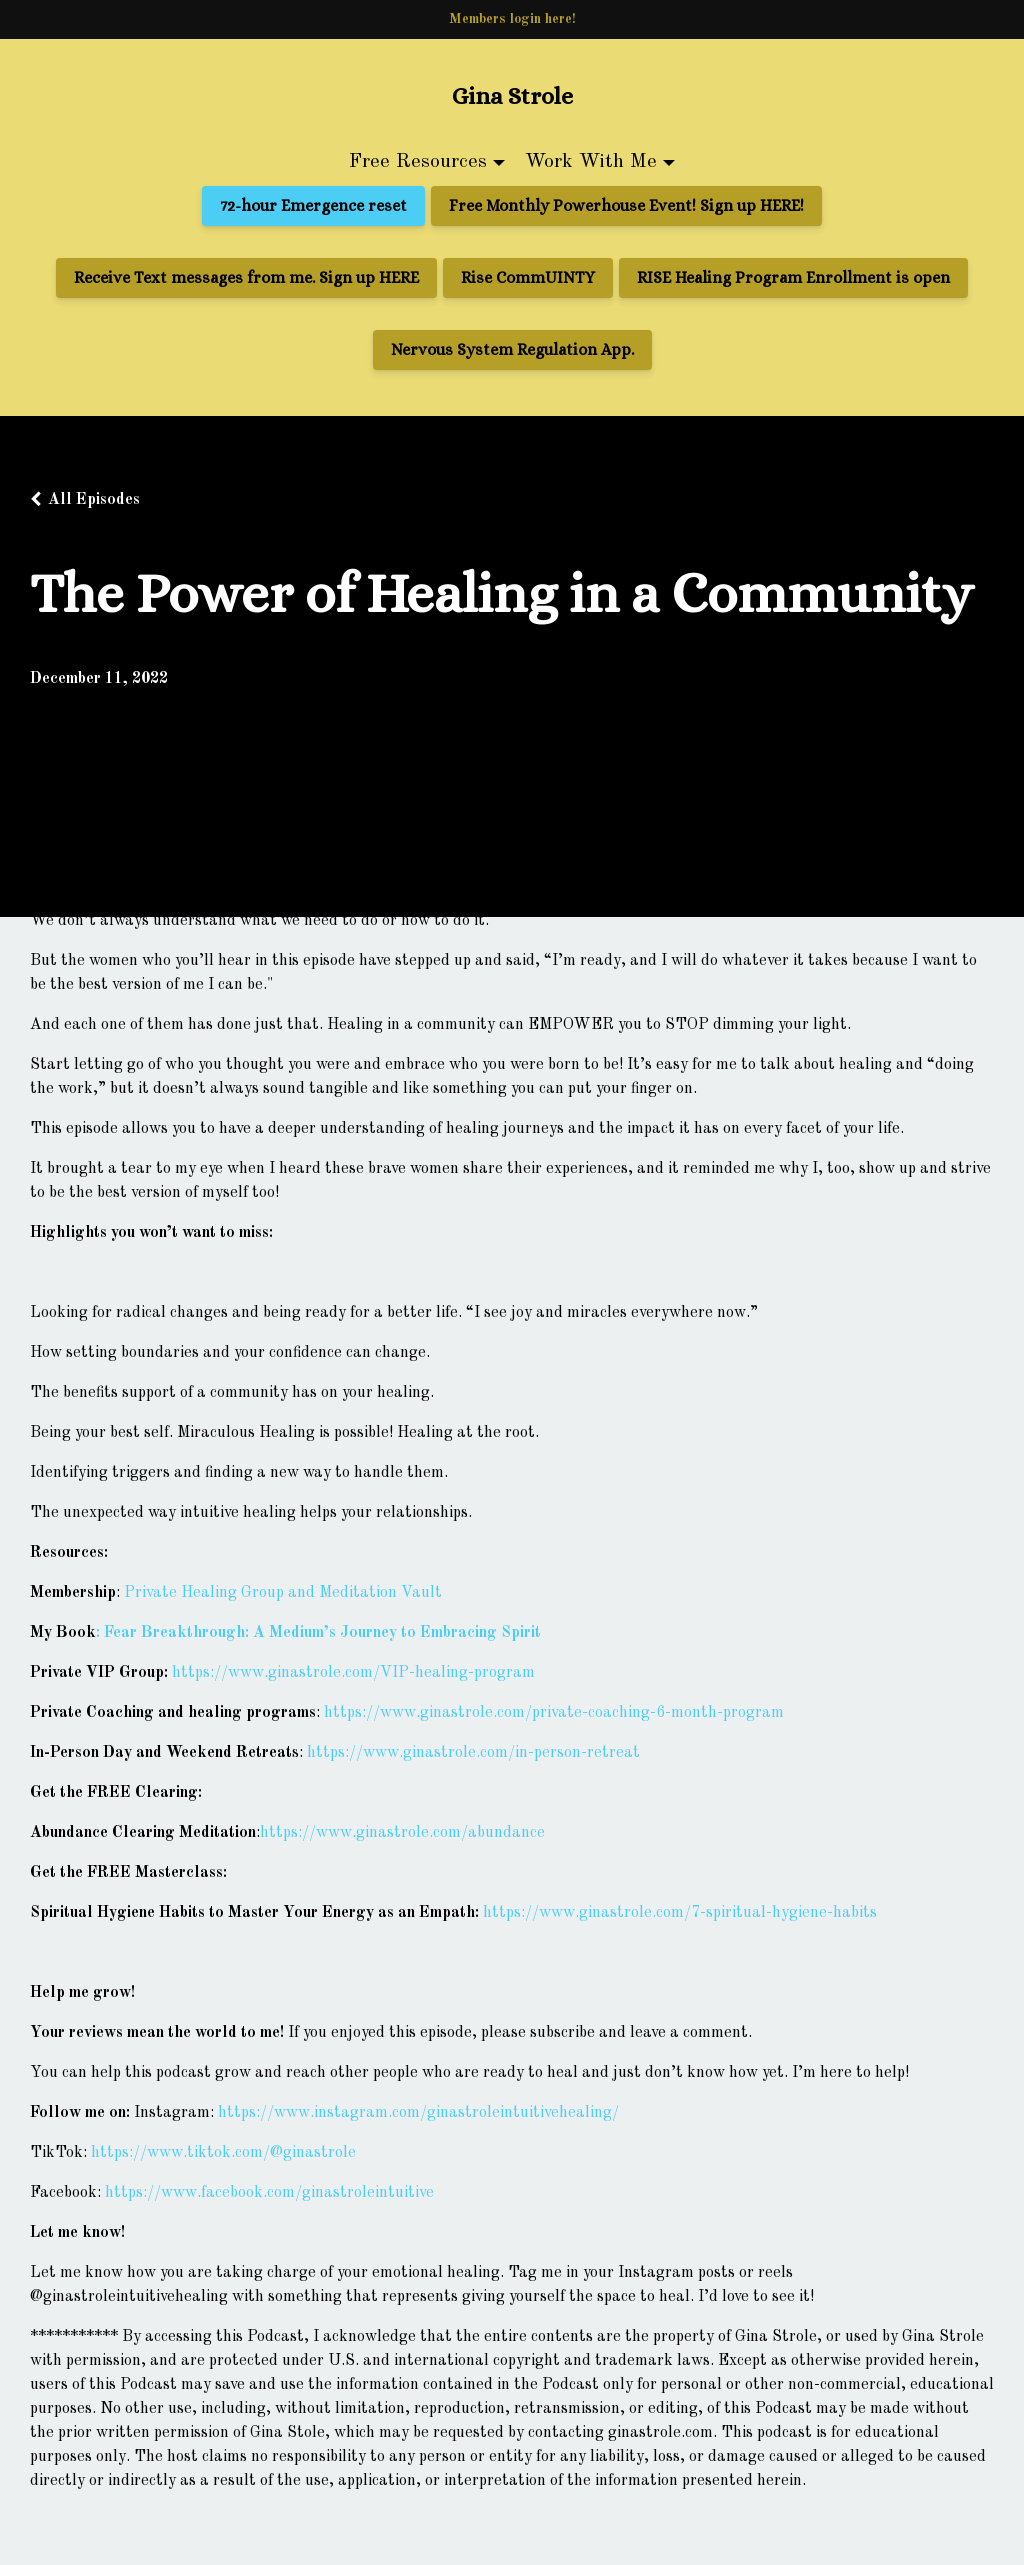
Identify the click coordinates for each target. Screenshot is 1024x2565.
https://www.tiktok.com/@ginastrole (223, 2153)
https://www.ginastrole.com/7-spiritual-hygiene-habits (680, 1913)
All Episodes (94, 500)
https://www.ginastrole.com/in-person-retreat (473, 1753)
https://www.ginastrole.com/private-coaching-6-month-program (554, 1713)
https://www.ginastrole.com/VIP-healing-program (353, 1673)
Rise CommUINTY (528, 277)
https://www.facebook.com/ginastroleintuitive (269, 2193)
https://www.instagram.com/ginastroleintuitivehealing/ (418, 2113)
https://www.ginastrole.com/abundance (402, 1833)
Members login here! (512, 19)
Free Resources (418, 162)
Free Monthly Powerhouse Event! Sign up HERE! (626, 205)
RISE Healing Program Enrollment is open (793, 277)
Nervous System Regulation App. (512, 349)
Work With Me (591, 162)
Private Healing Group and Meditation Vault (283, 1593)
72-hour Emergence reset (313, 205)
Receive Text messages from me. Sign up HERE (246, 277)
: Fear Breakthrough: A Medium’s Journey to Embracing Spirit (318, 1633)
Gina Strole (512, 96)
